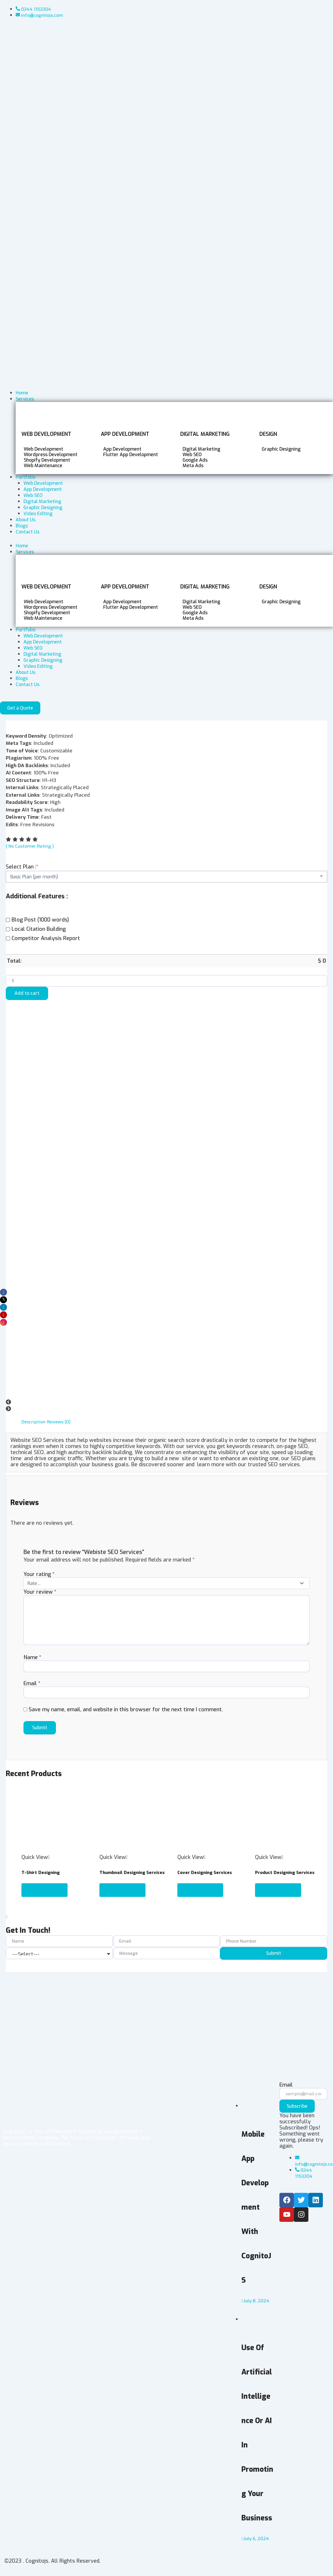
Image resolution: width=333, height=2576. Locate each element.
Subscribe (297, 2106)
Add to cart (26, 993)
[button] (166, 1402)
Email (32, 1685)
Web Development (43, 636)
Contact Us (27, 684)
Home (22, 546)
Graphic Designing (42, 660)
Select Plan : (22, 867)
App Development (42, 642)
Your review (40, 1591)
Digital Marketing (42, 654)
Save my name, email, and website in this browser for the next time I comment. (126, 1711)
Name (32, 1659)
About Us (25, 672)
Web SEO (33, 648)
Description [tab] (33, 1422)
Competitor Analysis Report (43, 938)
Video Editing (37, 666)
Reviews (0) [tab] (60, 1422)
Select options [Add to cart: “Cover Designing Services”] (201, 1892)
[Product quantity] (166, 981)
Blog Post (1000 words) (37, 919)
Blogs (22, 678)
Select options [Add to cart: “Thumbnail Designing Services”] (123, 1892)
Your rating (39, 1574)
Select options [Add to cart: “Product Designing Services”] (279, 1892)
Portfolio (25, 630)
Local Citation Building (36, 929)
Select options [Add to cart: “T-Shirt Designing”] (45, 1892)
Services (25, 552)
